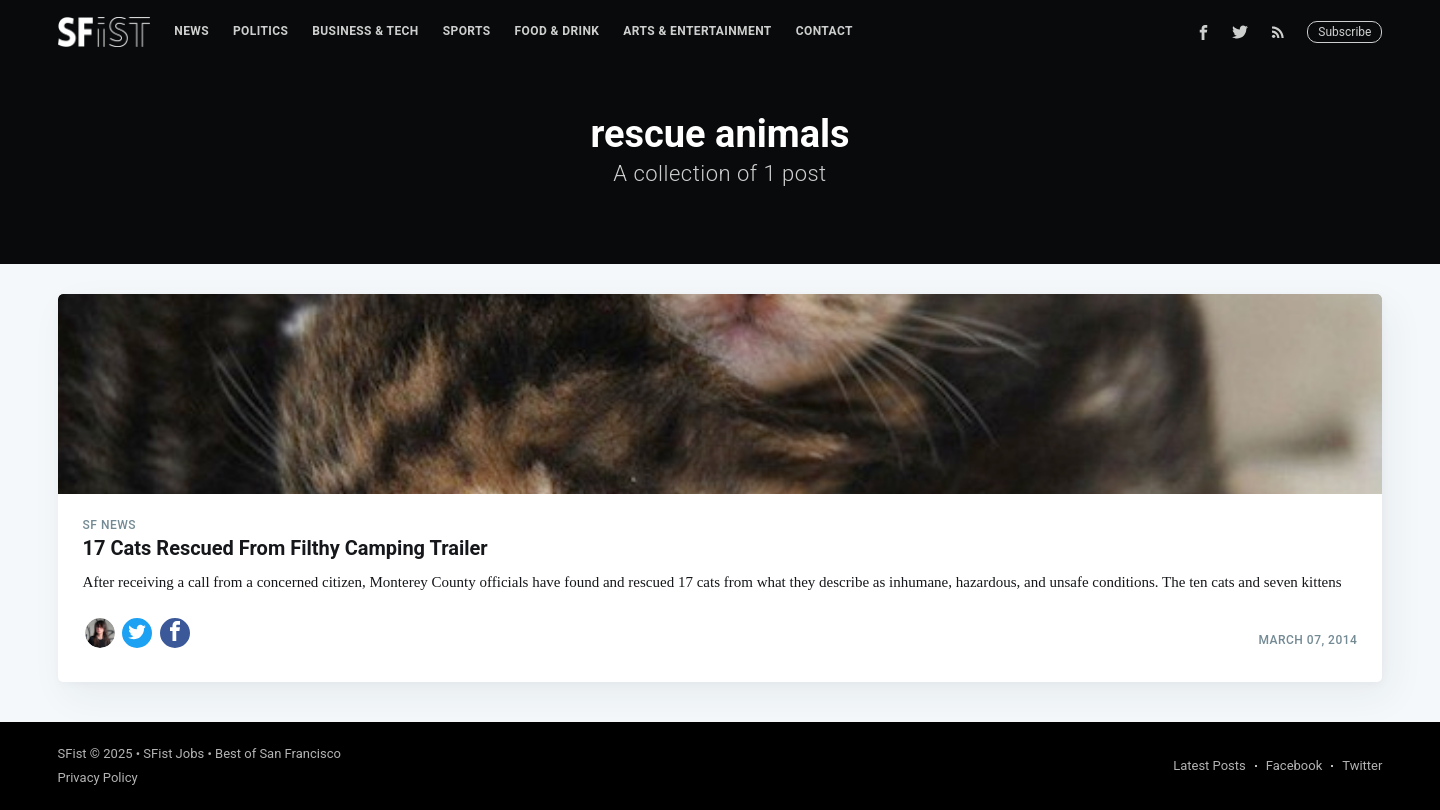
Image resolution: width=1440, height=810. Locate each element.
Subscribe (1344, 32)
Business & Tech (365, 31)
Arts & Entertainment (697, 31)
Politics (260, 31)
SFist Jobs (173, 753)
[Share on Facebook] (175, 633)
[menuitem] (191, 31)
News (191, 31)
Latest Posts (1209, 765)
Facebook (1294, 765)
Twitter (1362, 765)
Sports (467, 31)
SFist (72, 753)
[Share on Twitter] (137, 633)
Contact (824, 31)
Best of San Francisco (278, 753)
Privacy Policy (98, 777)
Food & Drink (557, 31)
